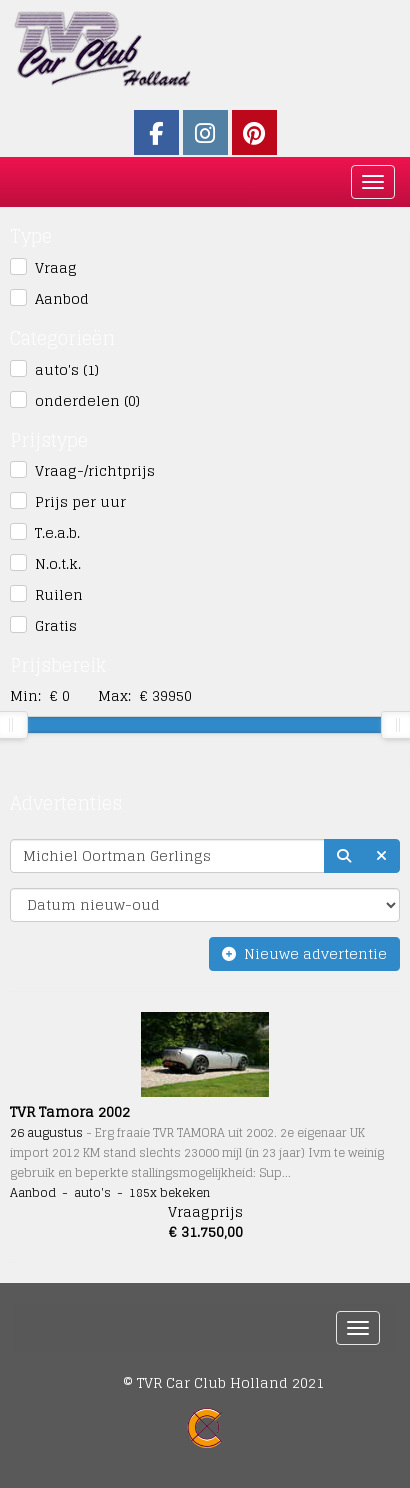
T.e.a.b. (57, 533)
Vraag (56, 268)
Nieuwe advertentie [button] (304, 953)
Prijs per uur (80, 502)
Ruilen (59, 595)
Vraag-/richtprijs (95, 471)
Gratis (56, 626)
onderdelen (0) (87, 401)
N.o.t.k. (58, 564)
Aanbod (62, 299)
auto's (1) (67, 370)
